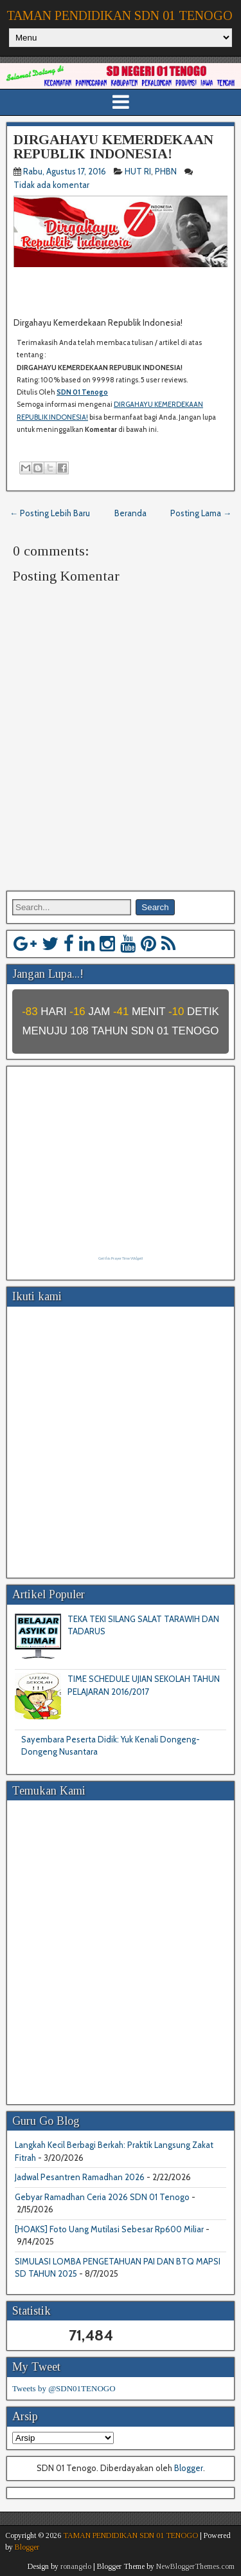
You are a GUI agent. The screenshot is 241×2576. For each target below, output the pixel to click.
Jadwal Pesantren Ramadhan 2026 (80, 2177)
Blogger (188, 2468)
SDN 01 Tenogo (82, 392)
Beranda (130, 513)
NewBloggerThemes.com (195, 2566)
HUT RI (138, 171)
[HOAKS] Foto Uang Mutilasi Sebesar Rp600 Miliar (109, 2229)
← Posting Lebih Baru (50, 513)
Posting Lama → (200, 513)
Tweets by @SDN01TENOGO (64, 2388)
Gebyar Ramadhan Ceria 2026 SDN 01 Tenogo (102, 2197)
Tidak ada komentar (52, 185)
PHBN (166, 171)
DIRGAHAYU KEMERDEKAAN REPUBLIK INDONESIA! (113, 146)
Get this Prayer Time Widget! (120, 1258)
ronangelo (75, 2566)
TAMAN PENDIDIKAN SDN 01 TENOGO (119, 15)
